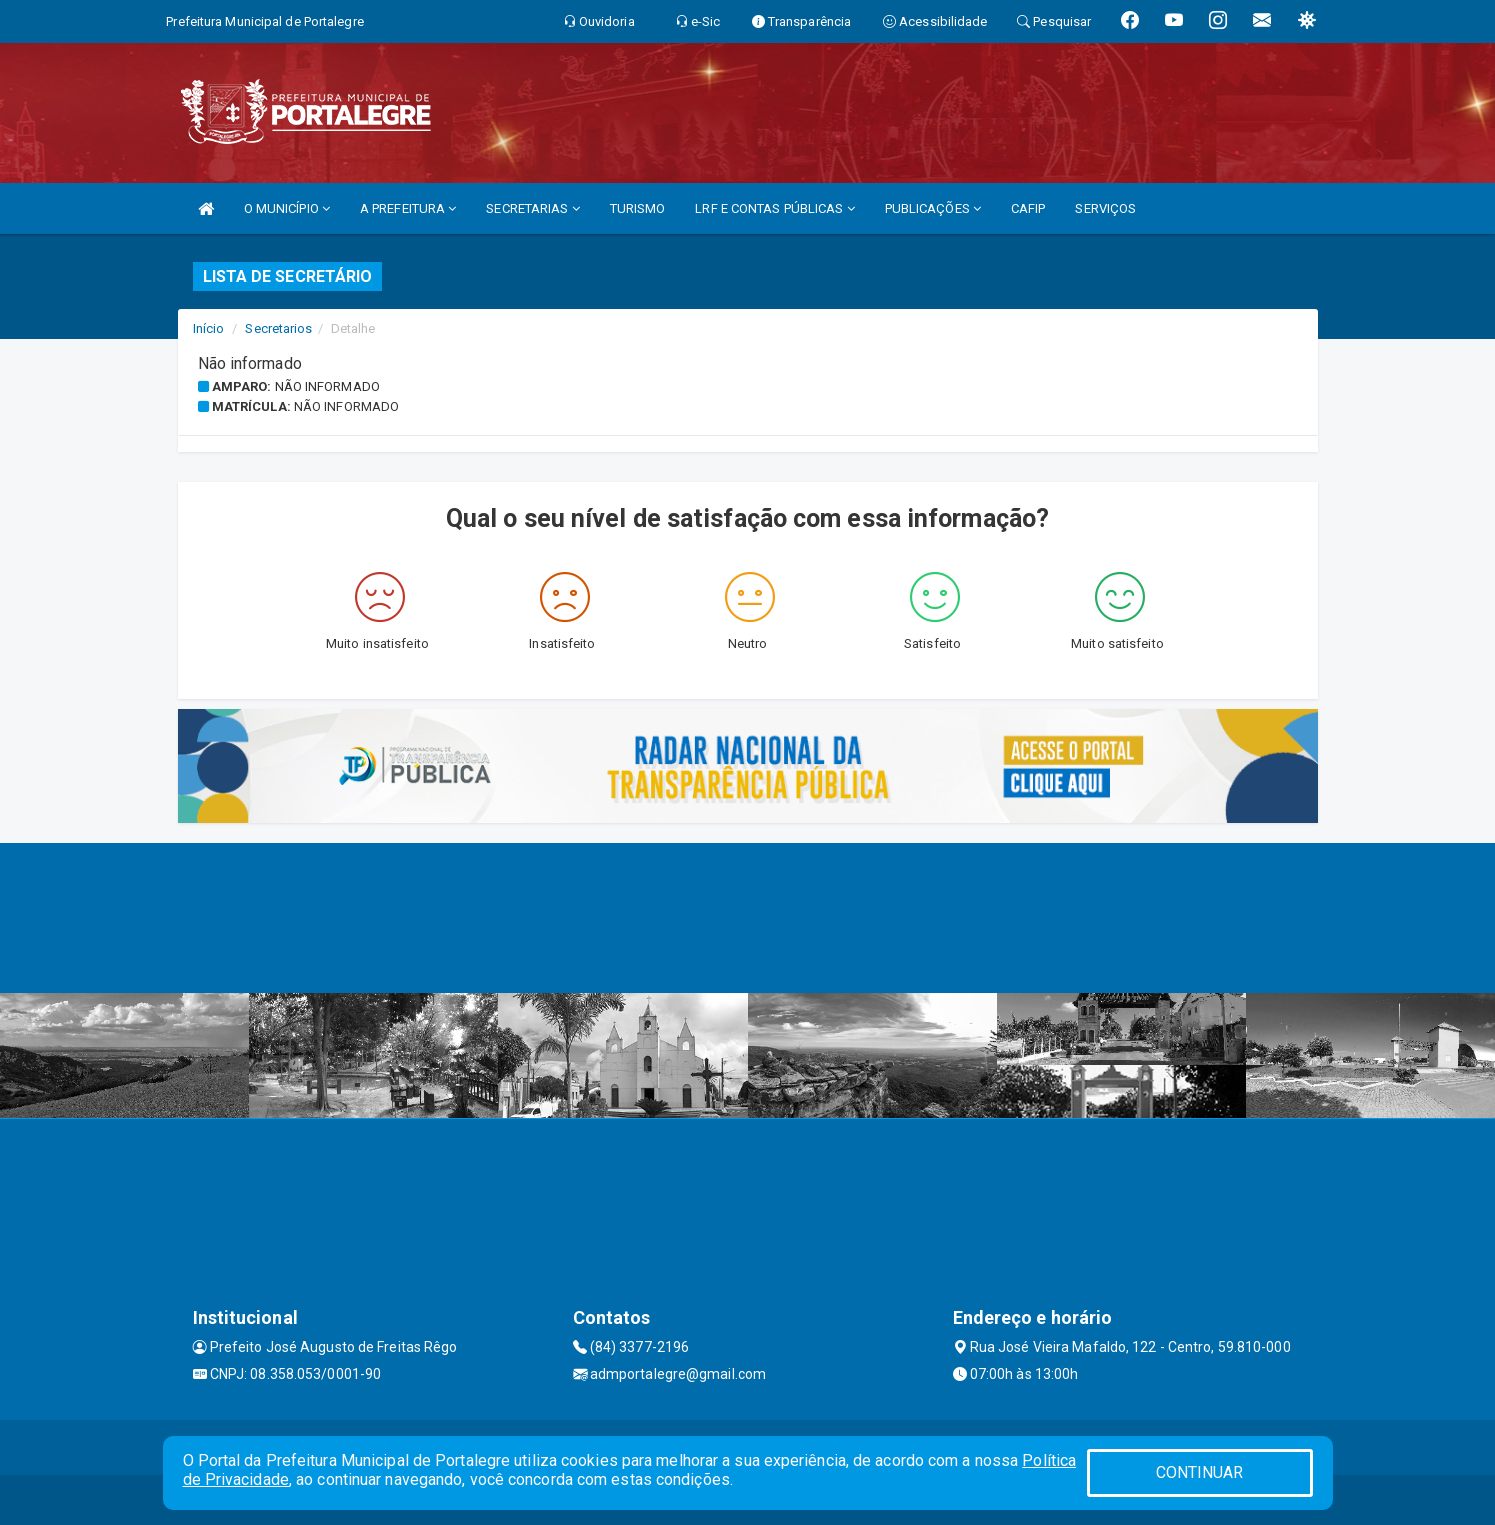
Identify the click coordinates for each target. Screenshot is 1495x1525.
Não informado (327, 386)
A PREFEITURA (408, 208)
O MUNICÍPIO (287, 208)
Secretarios (278, 328)
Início (209, 328)
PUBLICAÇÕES (933, 208)
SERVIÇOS (1105, 208)
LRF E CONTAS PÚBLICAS (774, 208)
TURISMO (638, 208)
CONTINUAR (1200, 1472)
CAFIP (1028, 208)
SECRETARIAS (532, 208)
